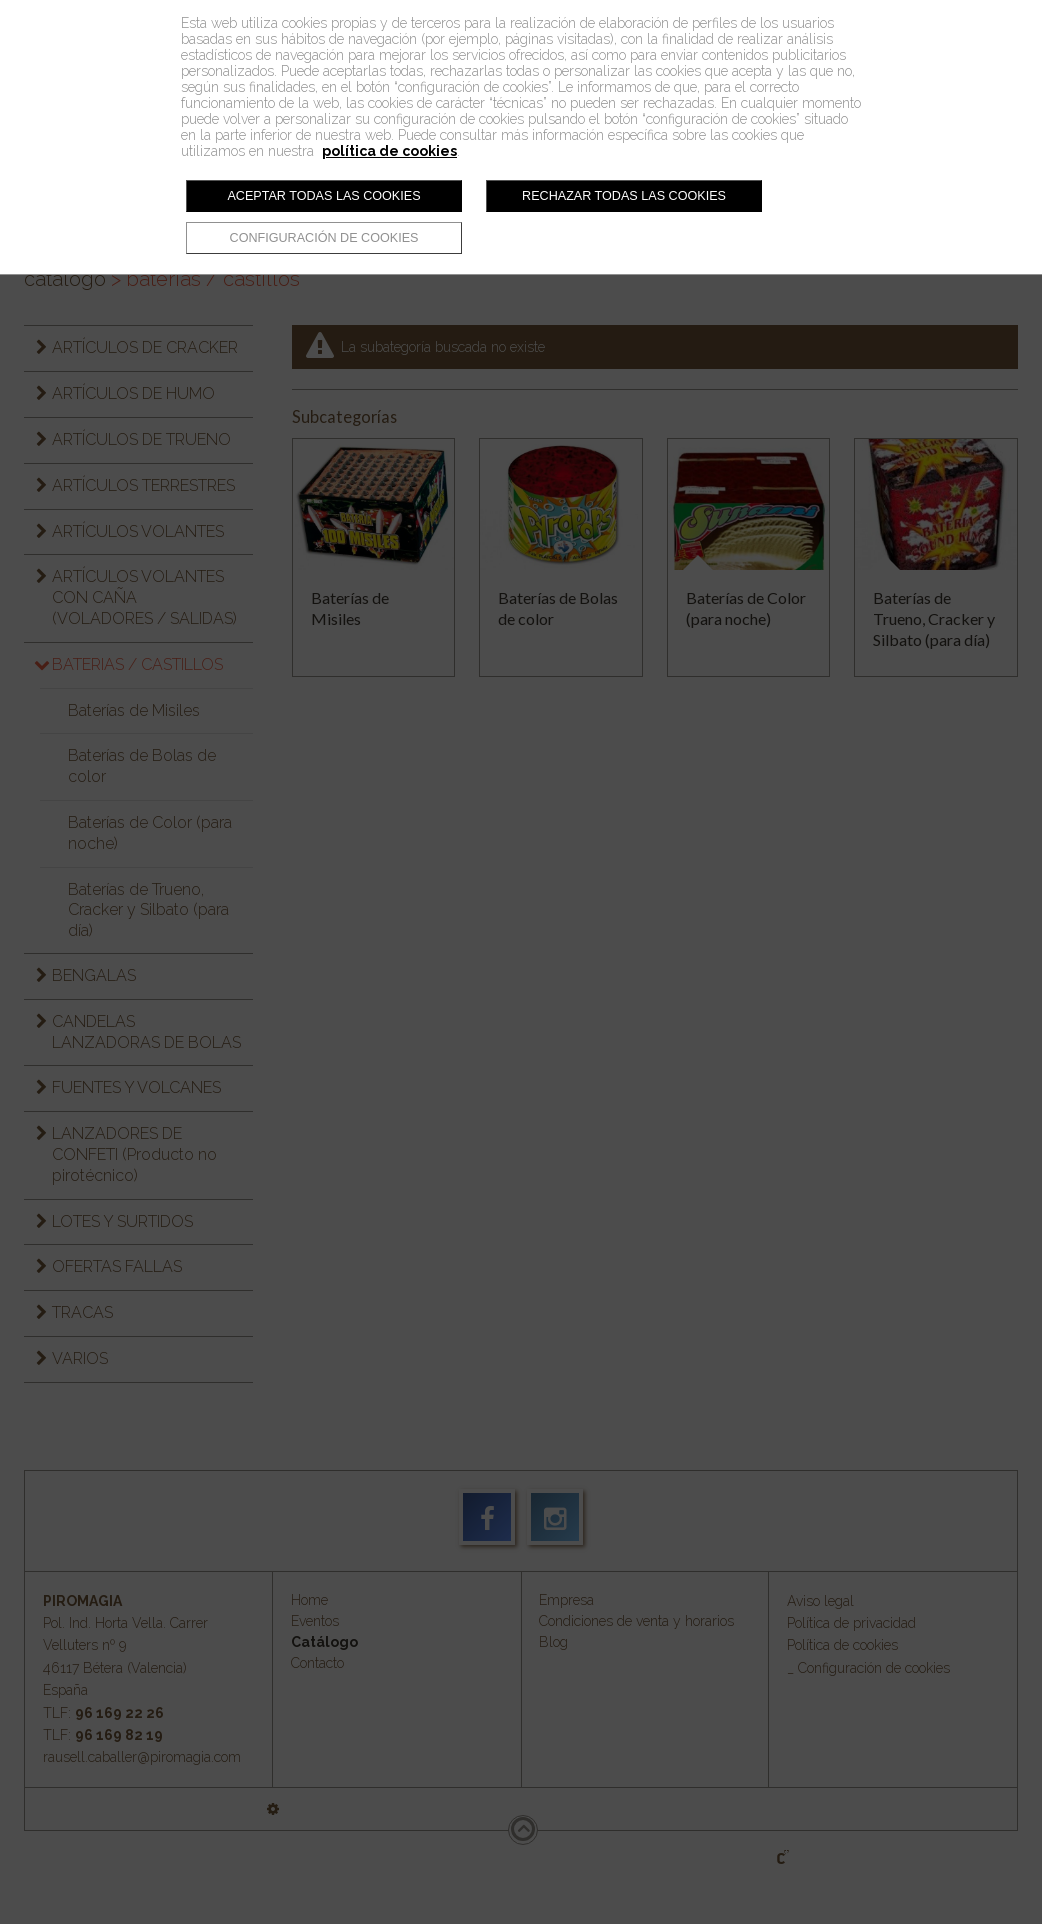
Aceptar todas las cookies (323, 196)
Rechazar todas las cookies (624, 196)
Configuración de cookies (324, 238)
